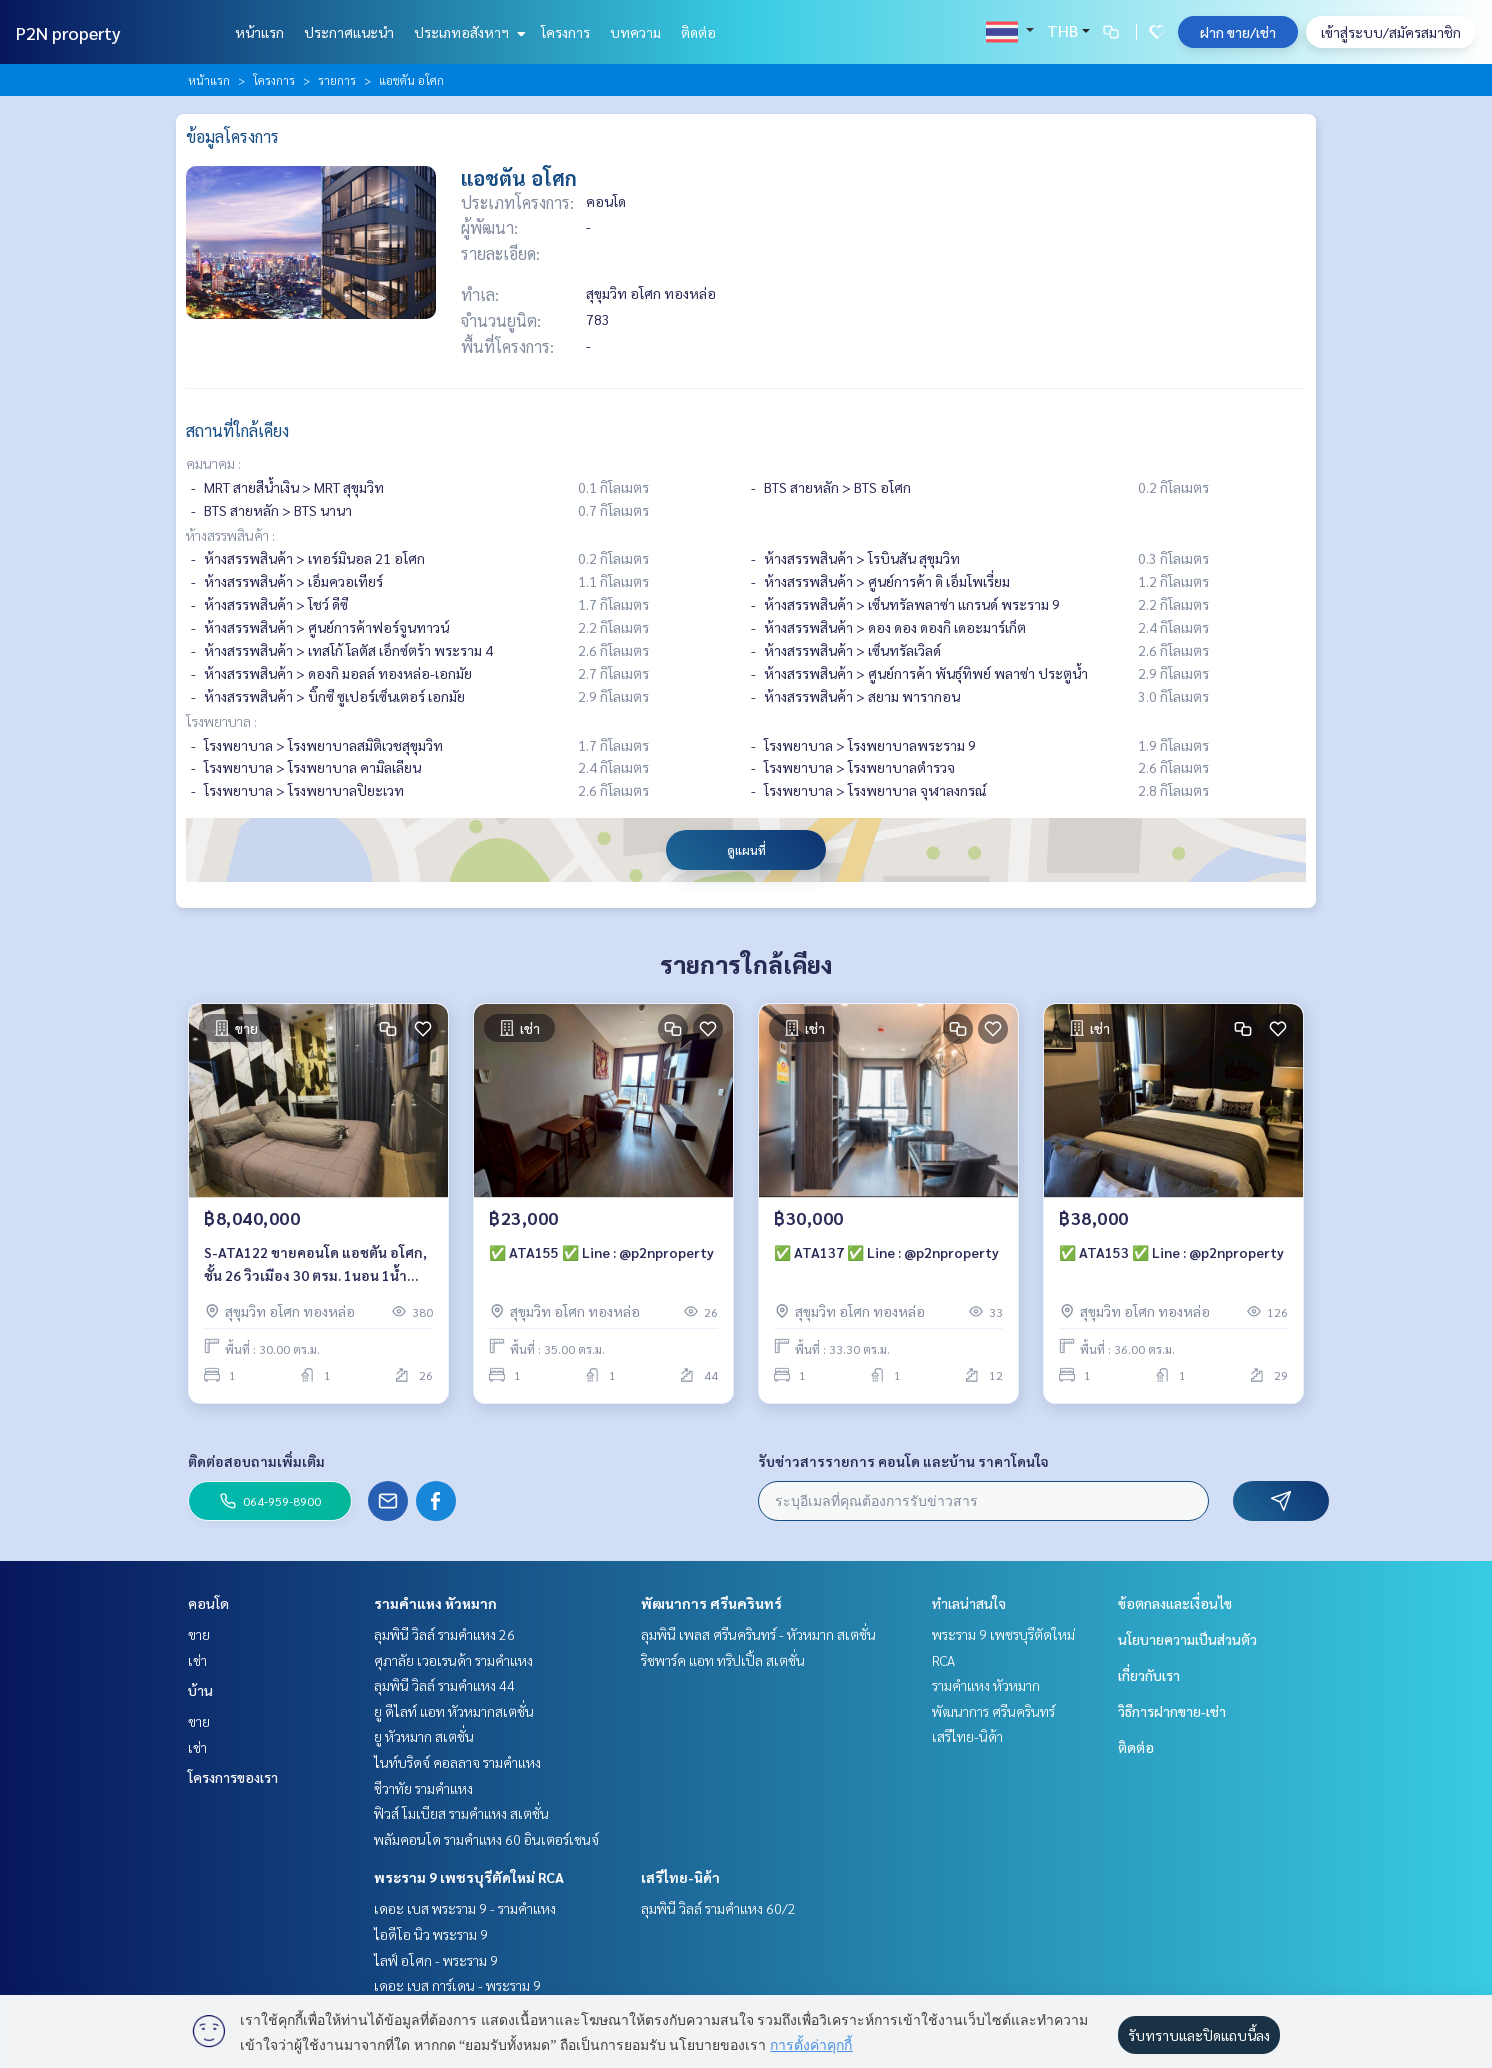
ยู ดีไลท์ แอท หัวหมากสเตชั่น (454, 1711)
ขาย (199, 1634)
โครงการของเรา (233, 1777)
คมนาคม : (213, 463)
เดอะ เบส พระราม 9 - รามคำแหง (465, 1908)
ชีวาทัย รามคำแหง (423, 1788)
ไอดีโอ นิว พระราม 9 (431, 1934)
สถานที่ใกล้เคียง (237, 430)
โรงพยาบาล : (221, 721)
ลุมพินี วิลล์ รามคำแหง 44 (444, 1685)
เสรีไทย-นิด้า (680, 1877)
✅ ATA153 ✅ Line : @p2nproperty (1171, 1252)
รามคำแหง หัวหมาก (435, 1603)
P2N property (68, 32)
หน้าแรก (259, 32)
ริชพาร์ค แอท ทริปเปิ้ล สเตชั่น (723, 1660)
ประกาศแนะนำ (349, 32)
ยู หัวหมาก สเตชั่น (424, 1736)
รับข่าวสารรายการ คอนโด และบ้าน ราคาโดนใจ (903, 1461)
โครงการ (565, 32)
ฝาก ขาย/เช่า (1238, 32)
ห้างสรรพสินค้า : (230, 535)
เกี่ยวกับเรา (1149, 1675)
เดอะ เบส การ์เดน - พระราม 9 (457, 1985)
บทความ (635, 32)
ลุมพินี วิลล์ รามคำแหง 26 (444, 1634)
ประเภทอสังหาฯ (467, 32)
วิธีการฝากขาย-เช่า (1172, 1711)
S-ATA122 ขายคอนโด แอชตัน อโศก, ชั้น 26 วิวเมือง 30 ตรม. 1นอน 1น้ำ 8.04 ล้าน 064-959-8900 (315, 1264)
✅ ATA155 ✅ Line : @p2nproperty (601, 1252)
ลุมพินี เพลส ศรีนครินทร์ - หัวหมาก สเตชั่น (758, 1634)
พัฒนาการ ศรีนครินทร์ (711, 1603)
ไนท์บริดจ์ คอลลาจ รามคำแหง (457, 1762)
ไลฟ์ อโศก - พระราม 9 (436, 1960)
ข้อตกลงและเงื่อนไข (1175, 1603)
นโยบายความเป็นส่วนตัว (1187, 1639)
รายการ (337, 80)
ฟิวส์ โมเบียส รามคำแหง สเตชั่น (461, 1813)
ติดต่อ (698, 32)
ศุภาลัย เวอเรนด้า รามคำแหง (453, 1660)
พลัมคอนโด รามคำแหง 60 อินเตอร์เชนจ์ (486, 1839)
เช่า (197, 1660)
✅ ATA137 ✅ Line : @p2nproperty (886, 1252)
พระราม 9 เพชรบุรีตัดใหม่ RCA (469, 1877)
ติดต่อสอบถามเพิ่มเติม (256, 1461)
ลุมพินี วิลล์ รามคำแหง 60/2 (718, 1908)
